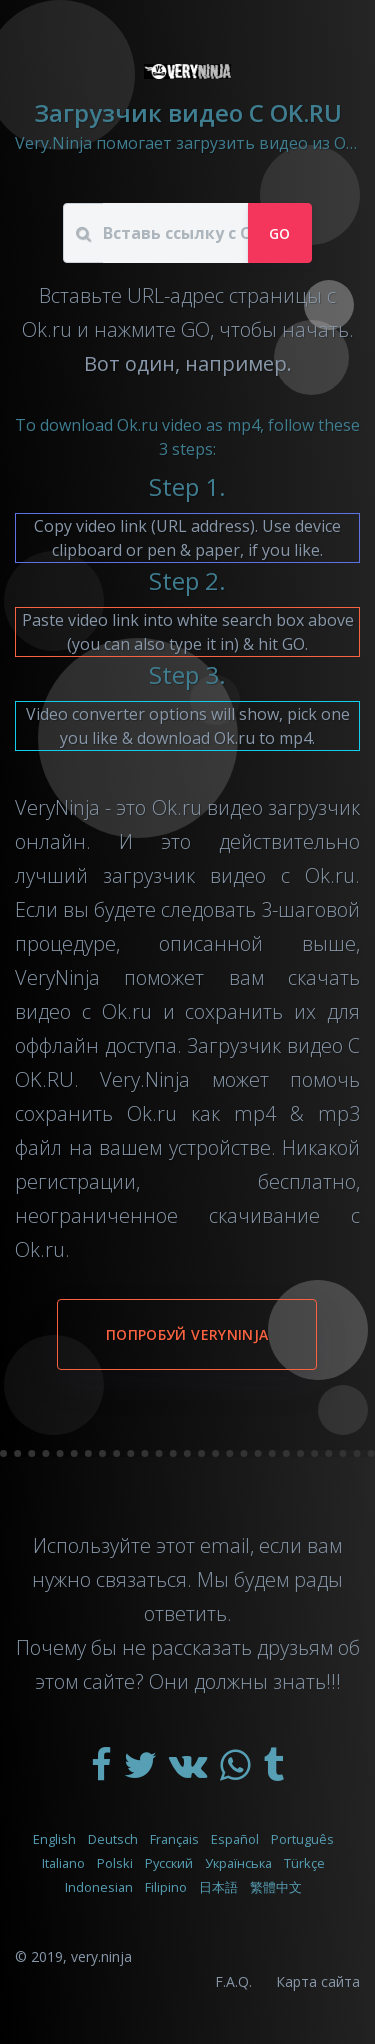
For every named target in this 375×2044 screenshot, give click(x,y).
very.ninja (101, 1956)
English (54, 1839)
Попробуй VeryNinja (187, 1334)
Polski (115, 1863)
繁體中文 (276, 1887)
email (225, 1545)
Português (302, 1839)
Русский (169, 1863)
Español (235, 1839)
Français (174, 1839)
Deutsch (113, 1839)
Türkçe (304, 1863)
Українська (238, 1863)
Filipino (166, 1887)
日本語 (218, 1887)
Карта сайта (318, 1981)
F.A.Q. (233, 1981)
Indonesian (99, 1887)
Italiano (63, 1863)
